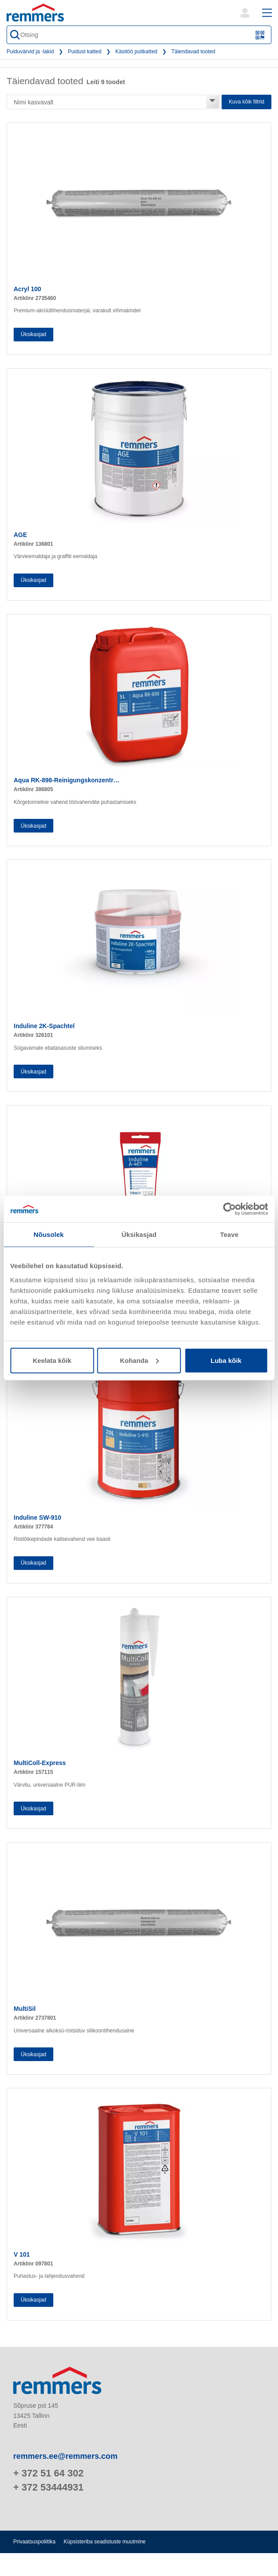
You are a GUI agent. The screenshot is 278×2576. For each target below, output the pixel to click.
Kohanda (139, 1360)
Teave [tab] (229, 1234)
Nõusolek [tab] (48, 1234)
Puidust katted (84, 51)
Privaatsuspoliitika (34, 2542)
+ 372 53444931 (48, 2487)
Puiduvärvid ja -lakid (30, 51)
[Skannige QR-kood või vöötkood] (260, 35)
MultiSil (25, 2008)
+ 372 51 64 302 (48, 2473)
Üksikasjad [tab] (139, 1234)
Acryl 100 (27, 288)
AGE (20, 534)
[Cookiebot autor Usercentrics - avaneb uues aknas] (229, 1209)
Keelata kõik (52, 1360)
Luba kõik (226, 1360)
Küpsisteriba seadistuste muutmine (104, 2542)
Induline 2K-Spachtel (44, 1025)
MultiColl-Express (40, 1762)
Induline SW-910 (37, 1517)
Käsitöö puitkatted (136, 51)
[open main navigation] (266, 13)
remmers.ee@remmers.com (65, 2456)
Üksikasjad (33, 334)
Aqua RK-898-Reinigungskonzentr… (66, 780)
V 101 (22, 2254)
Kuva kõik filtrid (246, 102)
